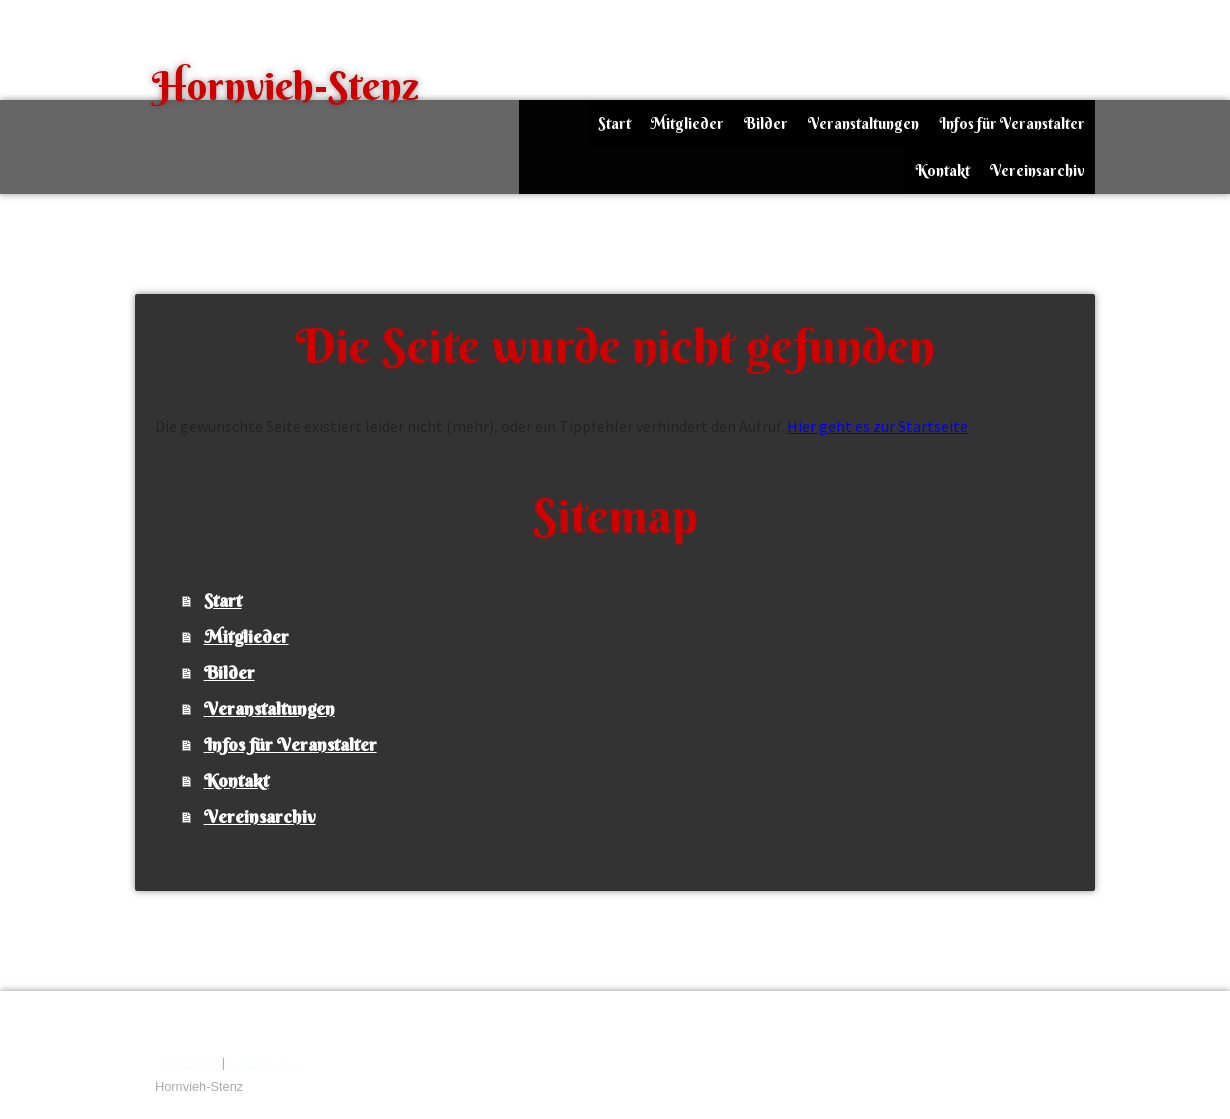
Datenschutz (264, 1062)
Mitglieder (687, 123)
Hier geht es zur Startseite (877, 426)
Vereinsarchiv (1037, 170)
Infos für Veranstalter (1012, 123)
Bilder (766, 123)
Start (614, 123)
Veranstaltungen (863, 123)
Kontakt (942, 170)
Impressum (186, 1062)
